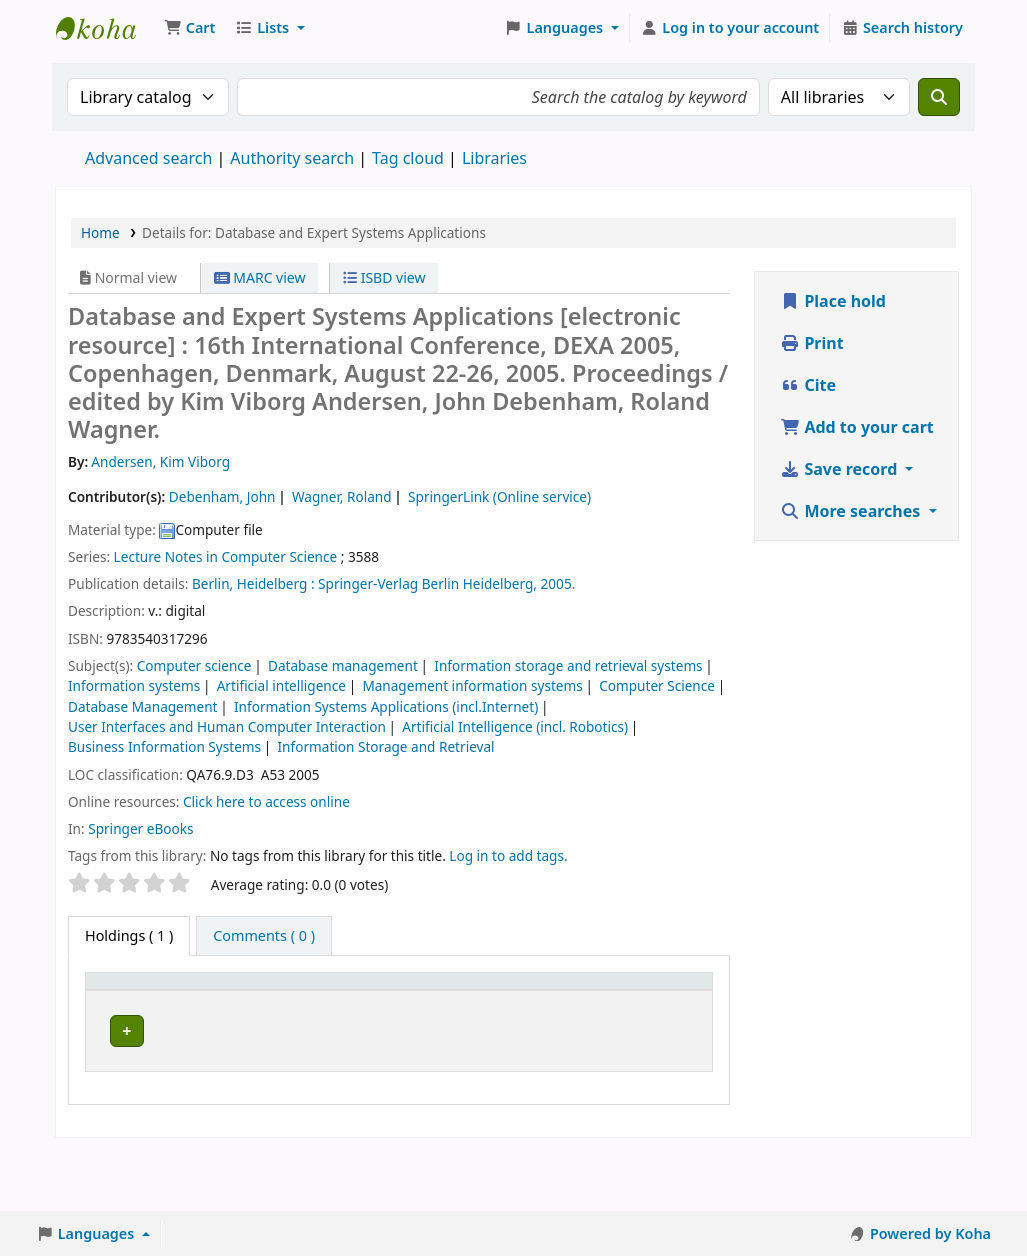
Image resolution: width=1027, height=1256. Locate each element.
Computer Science (657, 685)
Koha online (106, 28)
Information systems (134, 685)
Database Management (142, 706)
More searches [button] (852, 511)
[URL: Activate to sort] (410, 1002)
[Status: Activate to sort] (588, 1002)
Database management (343, 665)
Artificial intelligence (281, 685)
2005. (558, 583)
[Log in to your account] (730, 28)
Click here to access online (266, 801)
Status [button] (577, 1012)
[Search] (939, 97)
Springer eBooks (140, 828)
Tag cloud (408, 158)
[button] (189, 28)
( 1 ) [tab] (129, 935)
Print (811, 343)
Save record (840, 469)
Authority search (292, 158)
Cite (808, 385)
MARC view (260, 277)
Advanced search (148, 158)
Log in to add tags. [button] (508, 855)
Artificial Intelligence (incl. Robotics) (515, 726)
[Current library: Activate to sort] (225, 1002)
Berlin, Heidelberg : (253, 583)
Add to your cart (857, 427)
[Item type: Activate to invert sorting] (132, 1002)
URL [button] (395, 1012)
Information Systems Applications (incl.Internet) (386, 706)
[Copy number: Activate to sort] (497, 1002)
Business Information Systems (164, 746)
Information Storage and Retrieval (386, 746)
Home (100, 232)
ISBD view (384, 277)
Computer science (194, 665)
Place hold (833, 301)
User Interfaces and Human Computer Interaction (227, 726)
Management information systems (472, 685)
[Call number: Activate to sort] (322, 1002)
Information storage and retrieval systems (568, 665)
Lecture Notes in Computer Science (226, 556)
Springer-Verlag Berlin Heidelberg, (427, 583)
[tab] (264, 936)
